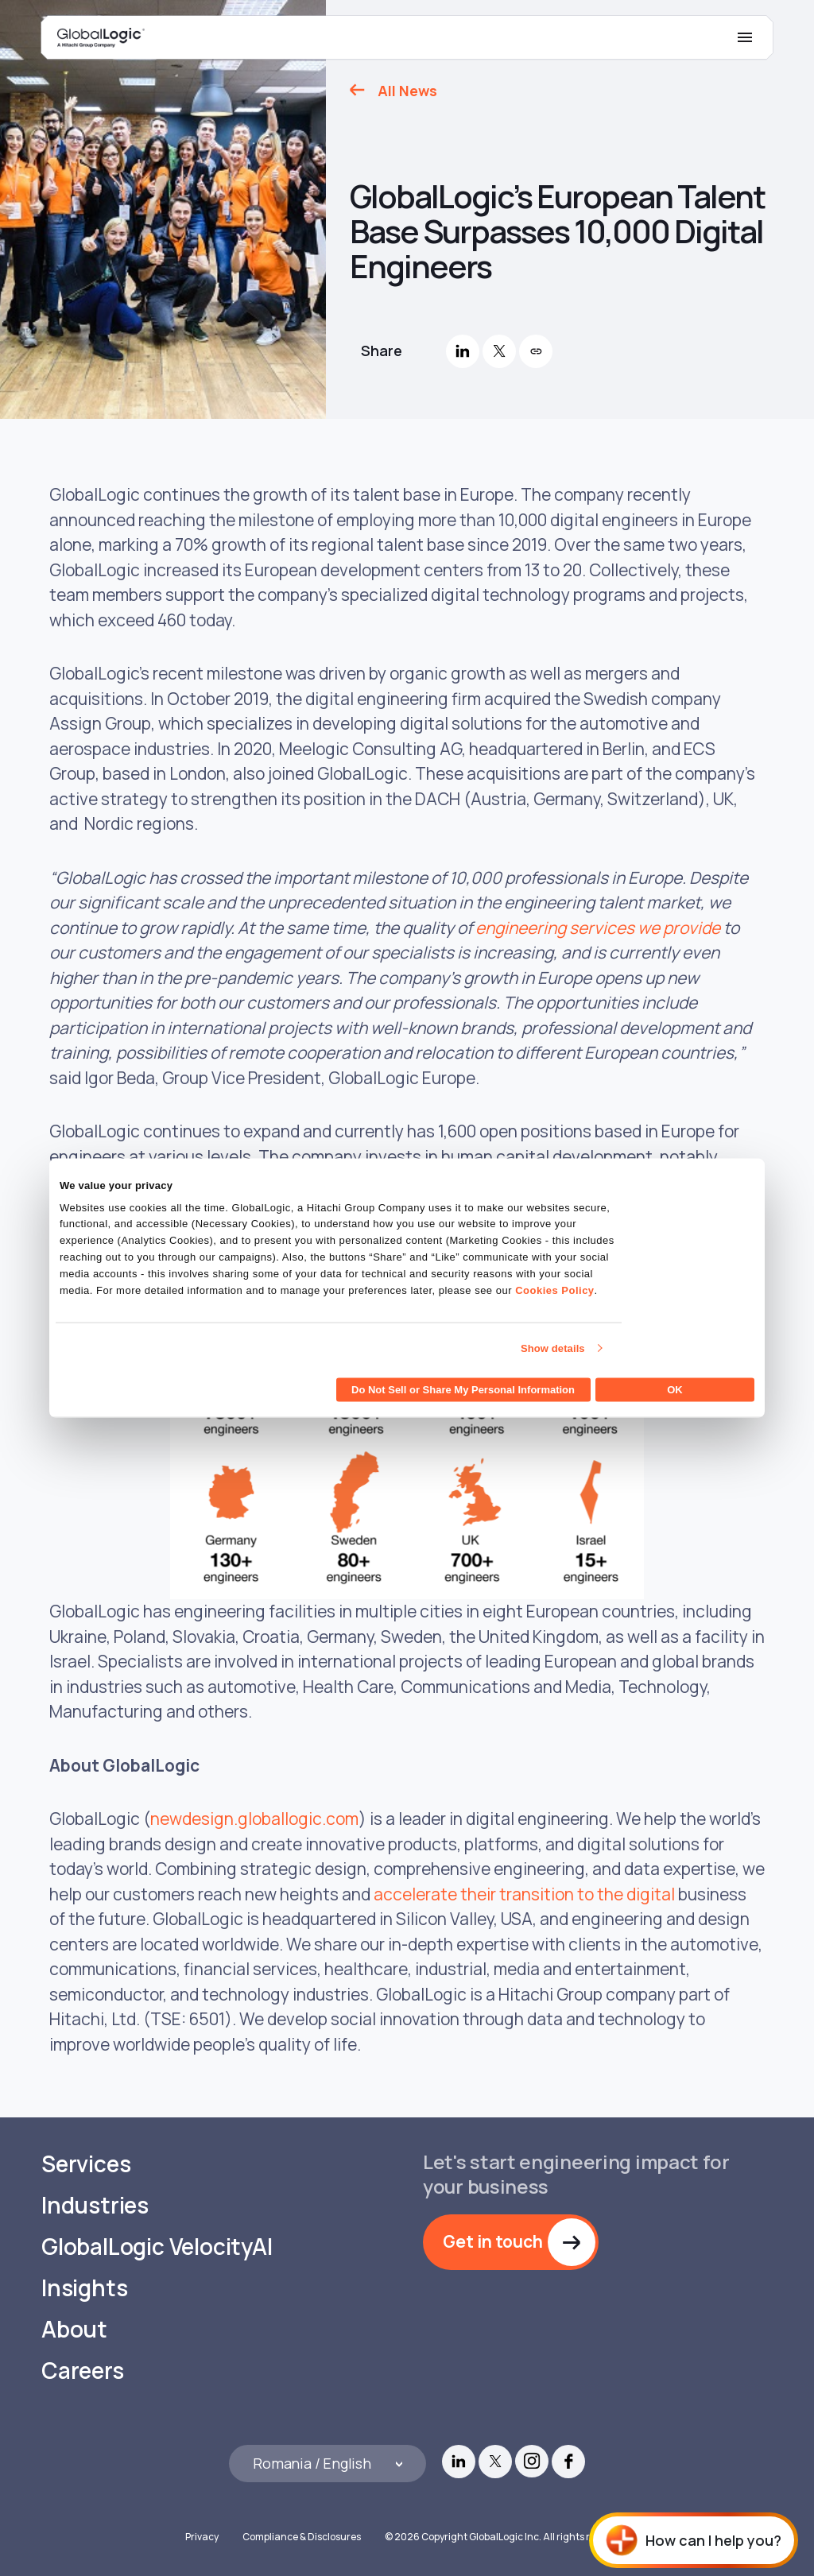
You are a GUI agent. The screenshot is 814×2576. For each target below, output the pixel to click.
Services (85, 2164)
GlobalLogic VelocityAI (157, 2246)
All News (407, 90)
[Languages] (327, 2463)
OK (675, 1390)
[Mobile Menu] (745, 37)
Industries (95, 2205)
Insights (84, 2288)
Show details (553, 1348)
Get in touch (493, 2241)
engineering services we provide (597, 927)
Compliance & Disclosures (301, 2536)
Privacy (202, 2536)
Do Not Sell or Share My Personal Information (463, 1390)
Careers (82, 2370)
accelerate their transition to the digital (524, 1894)
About (74, 2329)
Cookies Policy (554, 1290)
